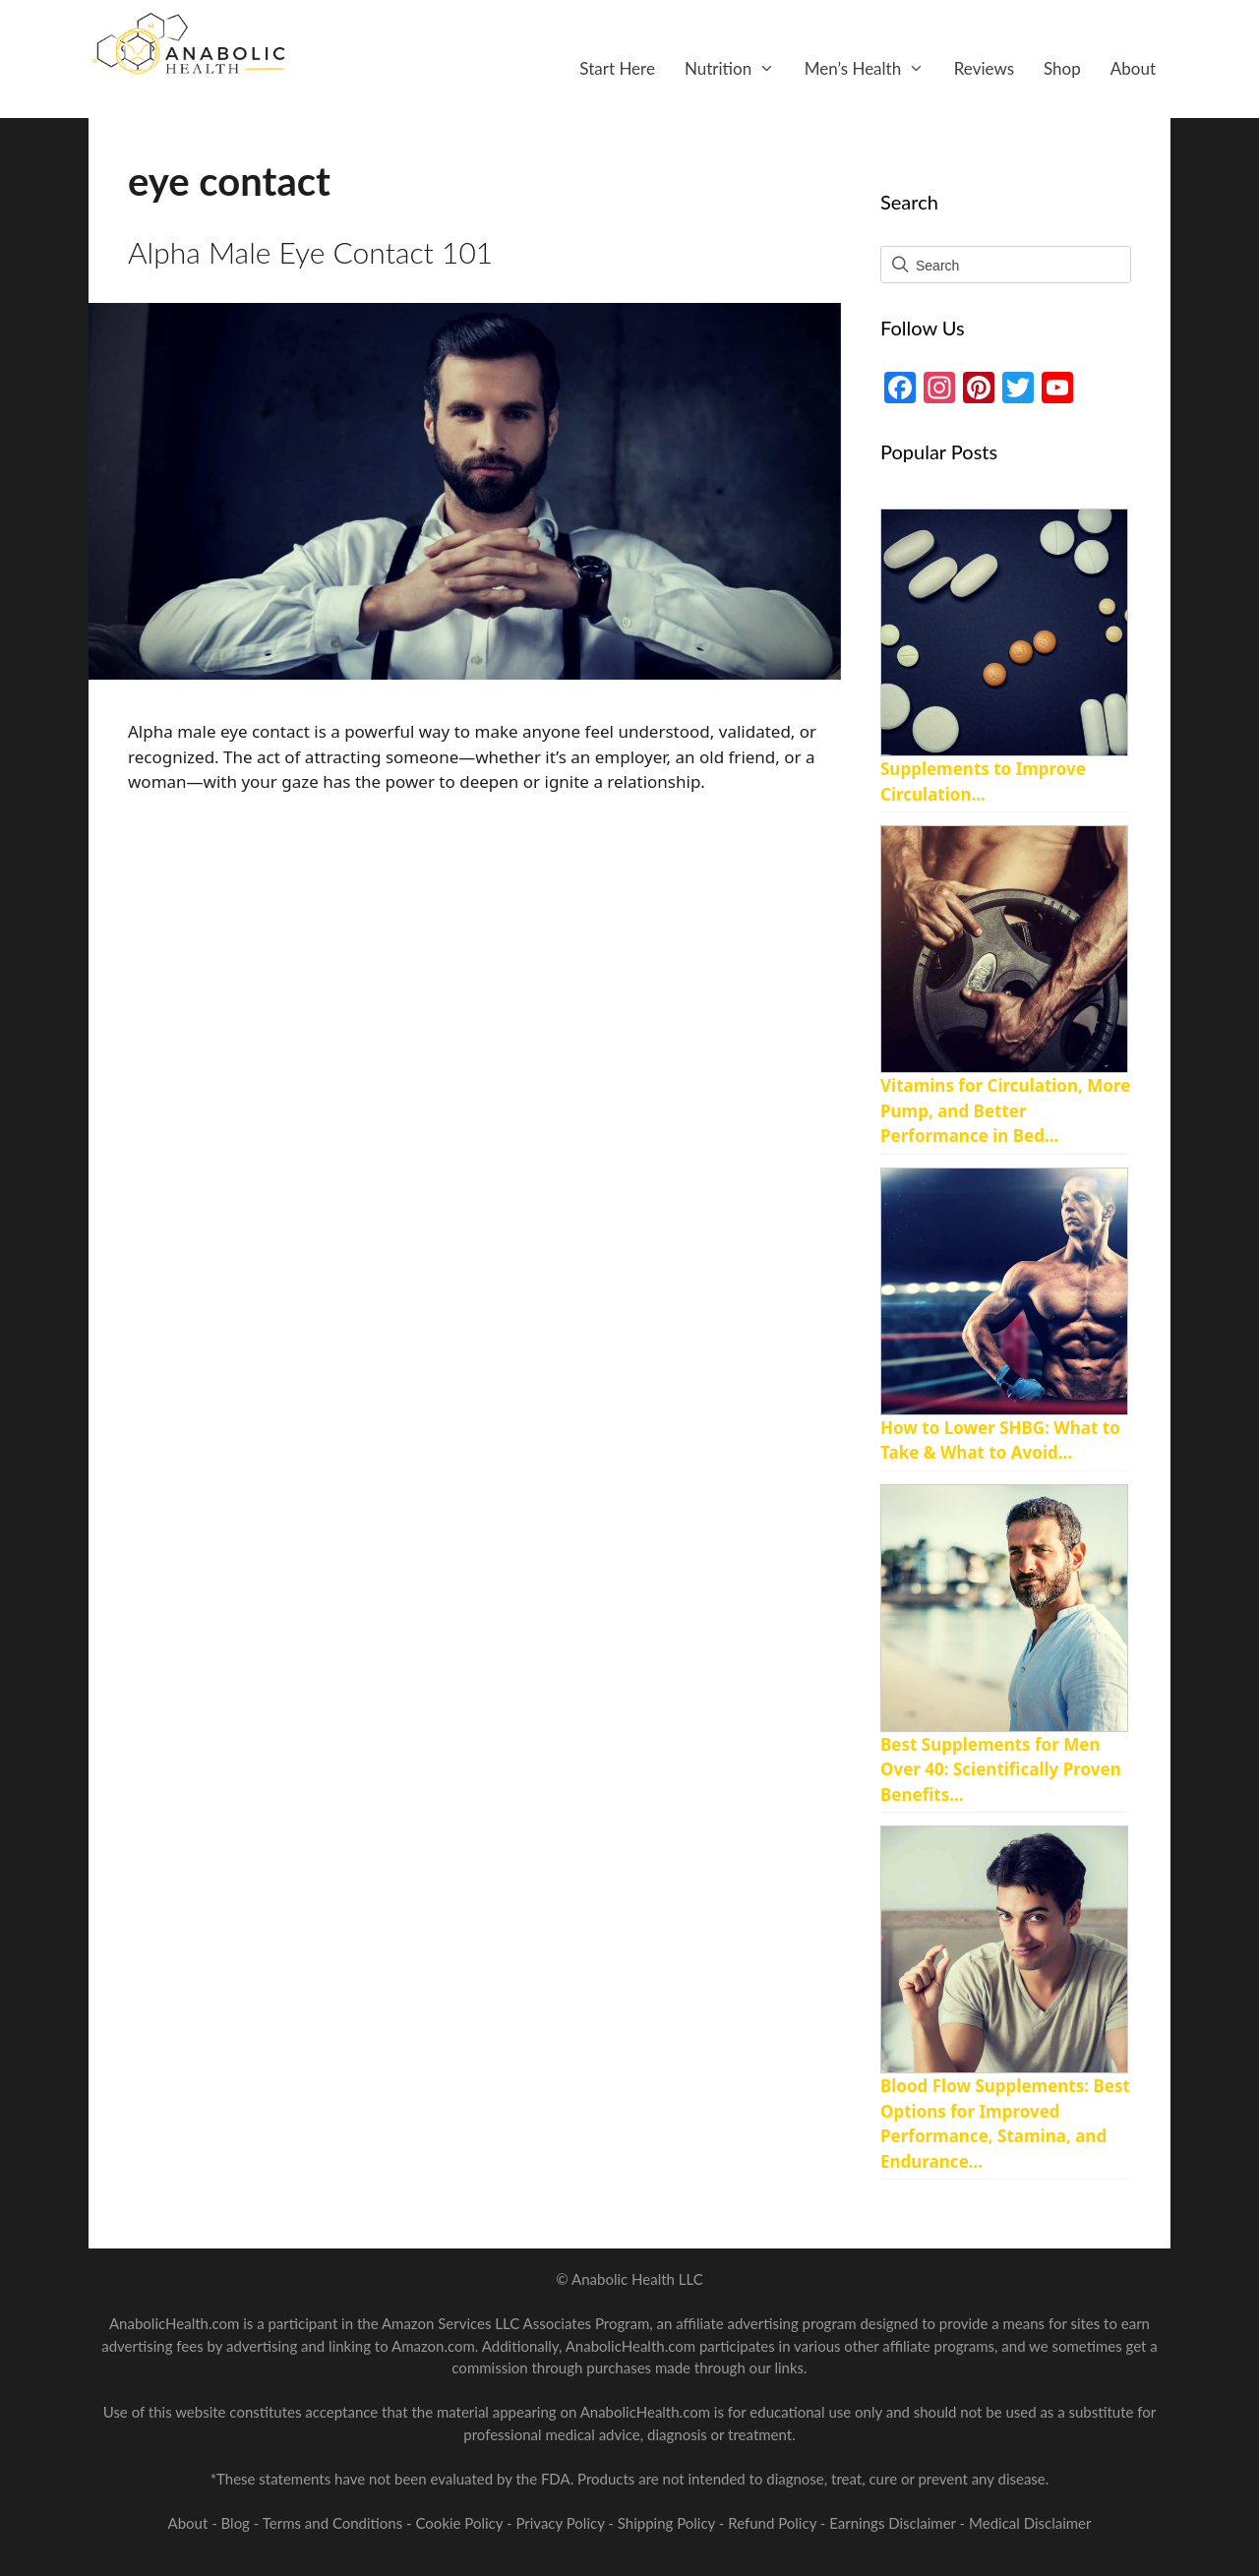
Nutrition (737, 69)
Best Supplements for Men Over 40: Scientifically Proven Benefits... (1000, 1769)
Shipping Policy (668, 2523)
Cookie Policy (461, 2523)
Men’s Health (872, 69)
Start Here (617, 68)
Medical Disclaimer (1030, 2523)
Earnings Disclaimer (892, 2523)
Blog (235, 2523)
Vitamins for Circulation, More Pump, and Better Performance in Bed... (1005, 1110)
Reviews (984, 68)
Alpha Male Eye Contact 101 (310, 252)
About (1133, 68)
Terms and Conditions (334, 2523)
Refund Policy (774, 2523)
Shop (1062, 68)
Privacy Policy (561, 2523)
